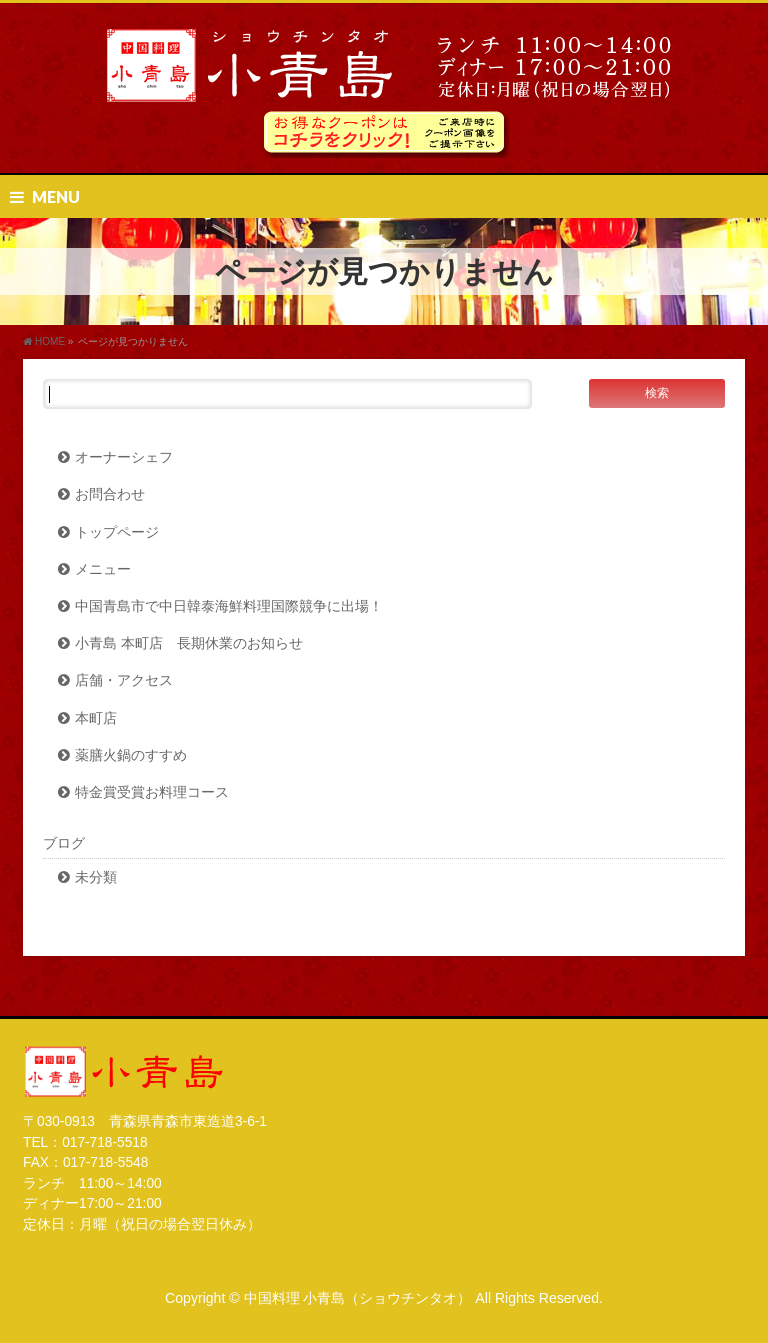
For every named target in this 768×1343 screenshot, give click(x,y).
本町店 (96, 718)
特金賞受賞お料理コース (152, 792)
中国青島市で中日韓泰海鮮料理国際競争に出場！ (229, 606)
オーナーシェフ (124, 457)
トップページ (117, 532)
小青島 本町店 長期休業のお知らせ (189, 643)
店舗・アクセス (124, 680)
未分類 (96, 877)
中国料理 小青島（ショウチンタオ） (358, 1298)
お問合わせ (110, 494)
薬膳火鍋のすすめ (131, 755)
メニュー (103, 569)
